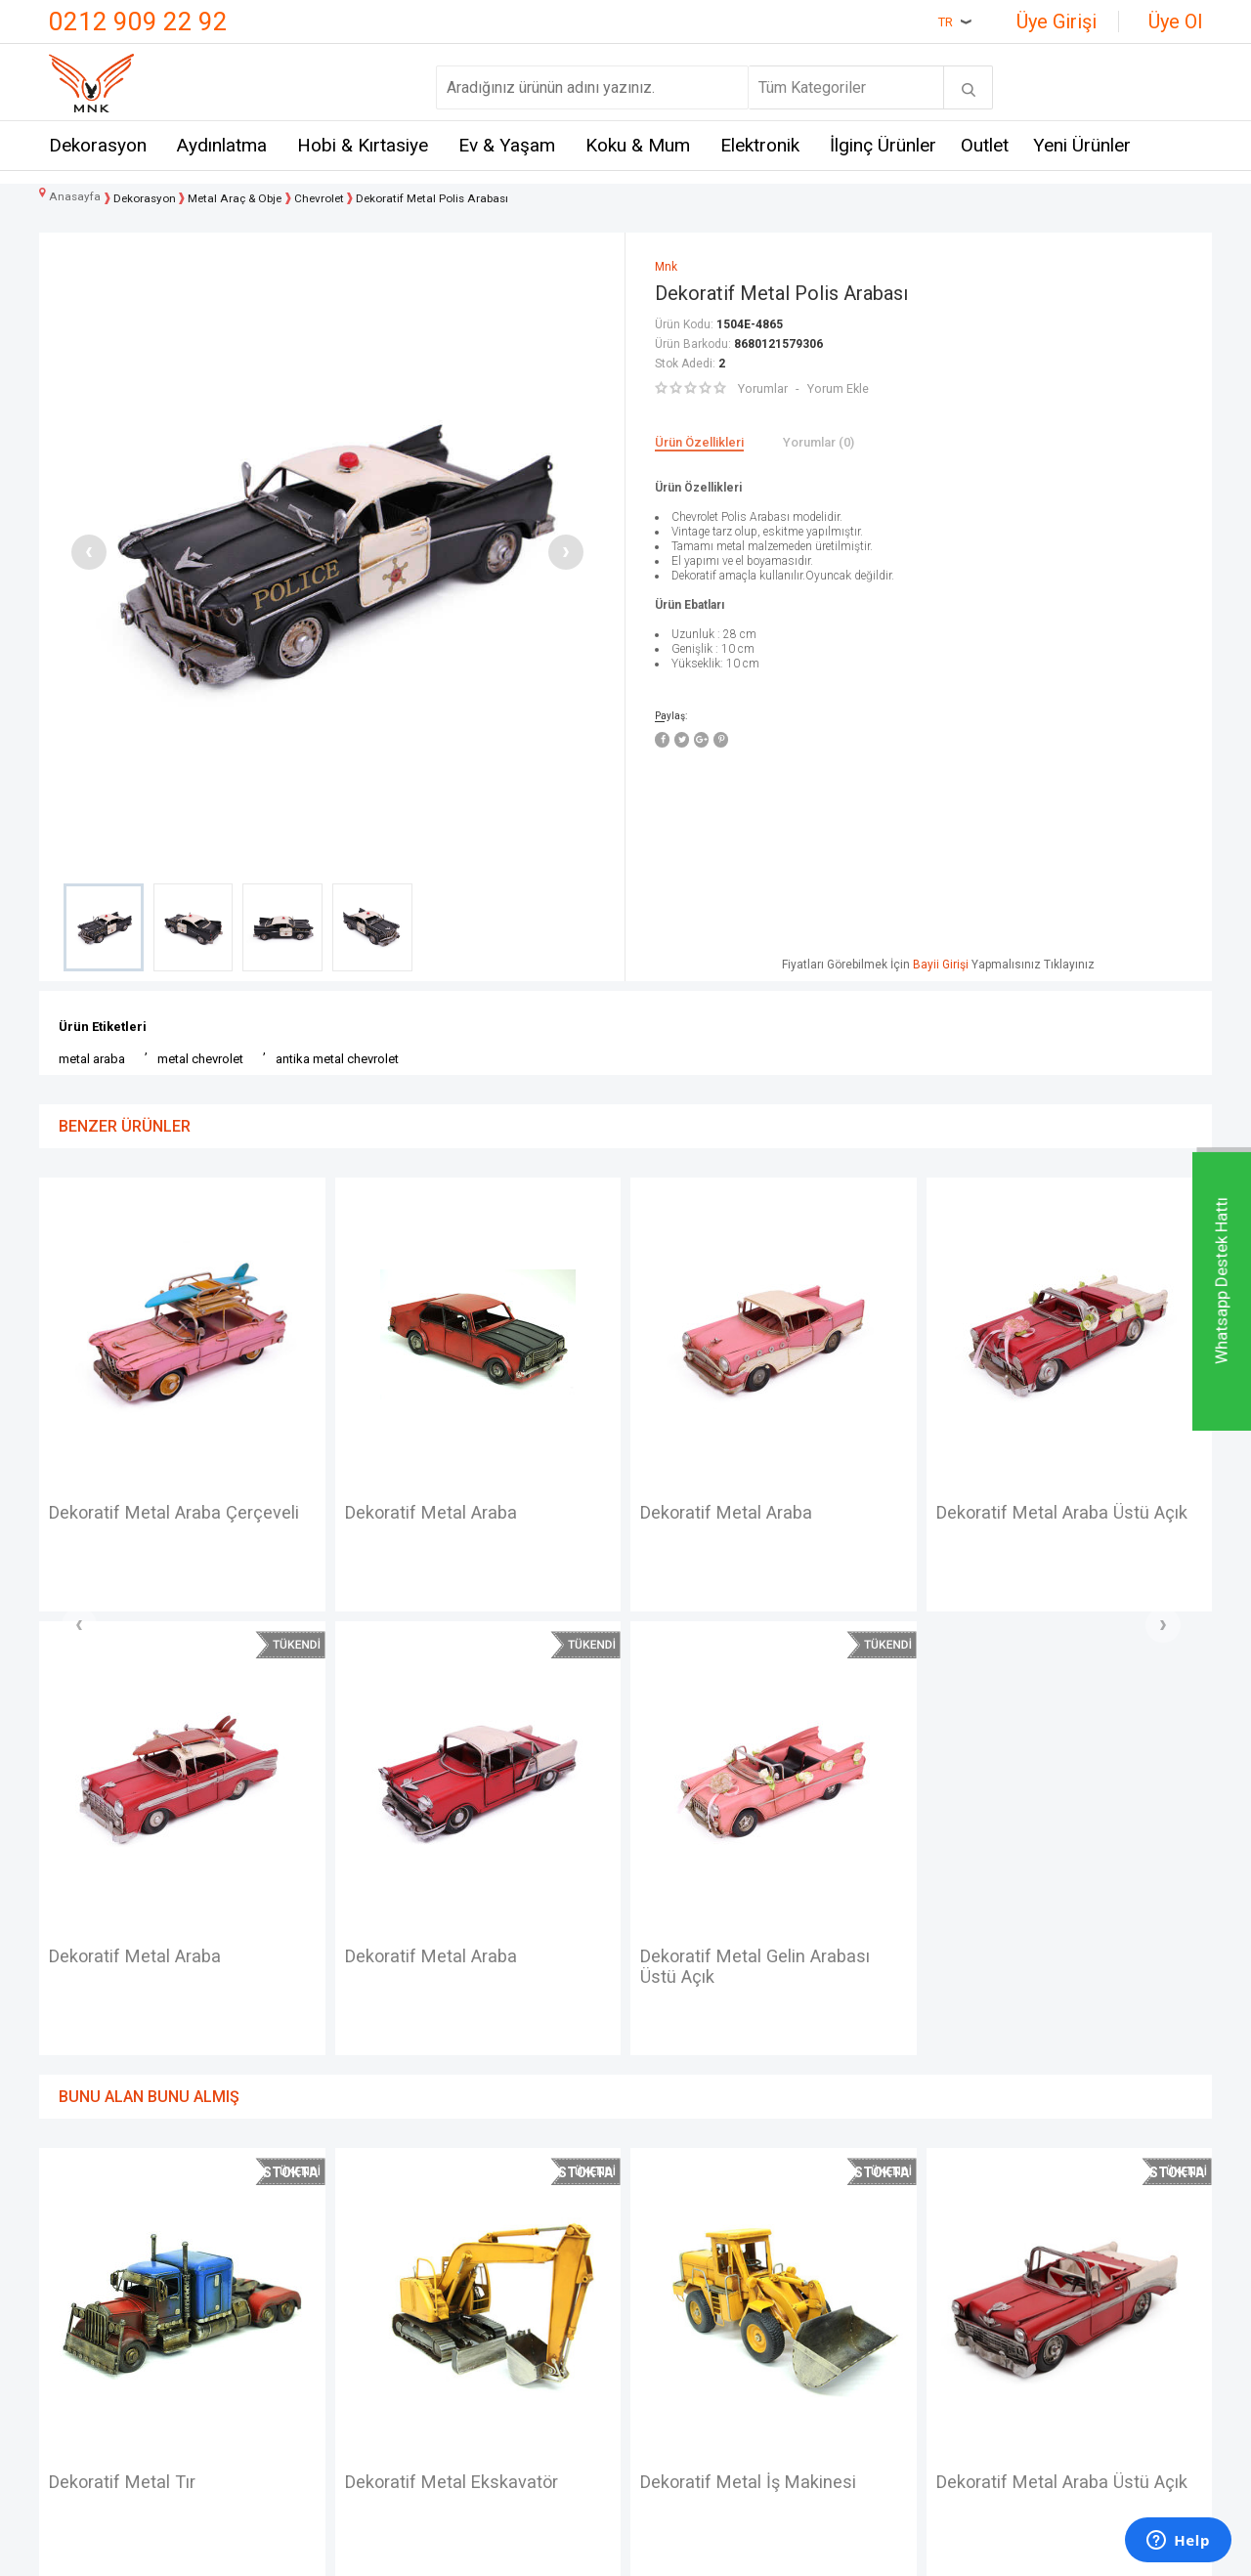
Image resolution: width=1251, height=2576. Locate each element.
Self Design (284, 2392)
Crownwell (280, 2319)
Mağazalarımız (99, 2283)
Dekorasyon (98, 147)
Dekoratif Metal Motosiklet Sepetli (1053, 2052)
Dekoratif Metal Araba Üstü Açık (756, 1525)
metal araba (92, 1059)
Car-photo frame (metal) (1041, 1513)
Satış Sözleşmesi (500, 2319)
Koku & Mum (637, 147)
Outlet (985, 147)
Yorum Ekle (836, 388)
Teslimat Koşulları (500, 2248)
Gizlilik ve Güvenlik (504, 2392)
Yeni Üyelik (672, 2283)
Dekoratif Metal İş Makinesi (463, 2040)
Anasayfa (667, 2248)
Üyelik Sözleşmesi (504, 2283)
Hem (260, 2283)
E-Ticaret (567, 2551)
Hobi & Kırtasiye (362, 147)
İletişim (74, 2248)
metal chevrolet (200, 1059)
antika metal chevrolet (337, 1059)
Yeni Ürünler (1082, 147)
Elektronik (759, 147)
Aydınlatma (222, 147)
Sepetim (664, 2392)
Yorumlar (762, 388)
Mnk (259, 2248)
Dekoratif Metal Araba (143, 1513)
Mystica (271, 2355)
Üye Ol (1175, 21)
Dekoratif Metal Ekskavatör (166, 2040)
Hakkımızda (89, 2319)
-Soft (524, 2551)
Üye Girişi (1056, 21)
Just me (272, 2427)
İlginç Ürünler (883, 147)
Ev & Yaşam (506, 147)
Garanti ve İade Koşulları (521, 2355)
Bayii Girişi (941, 964)
